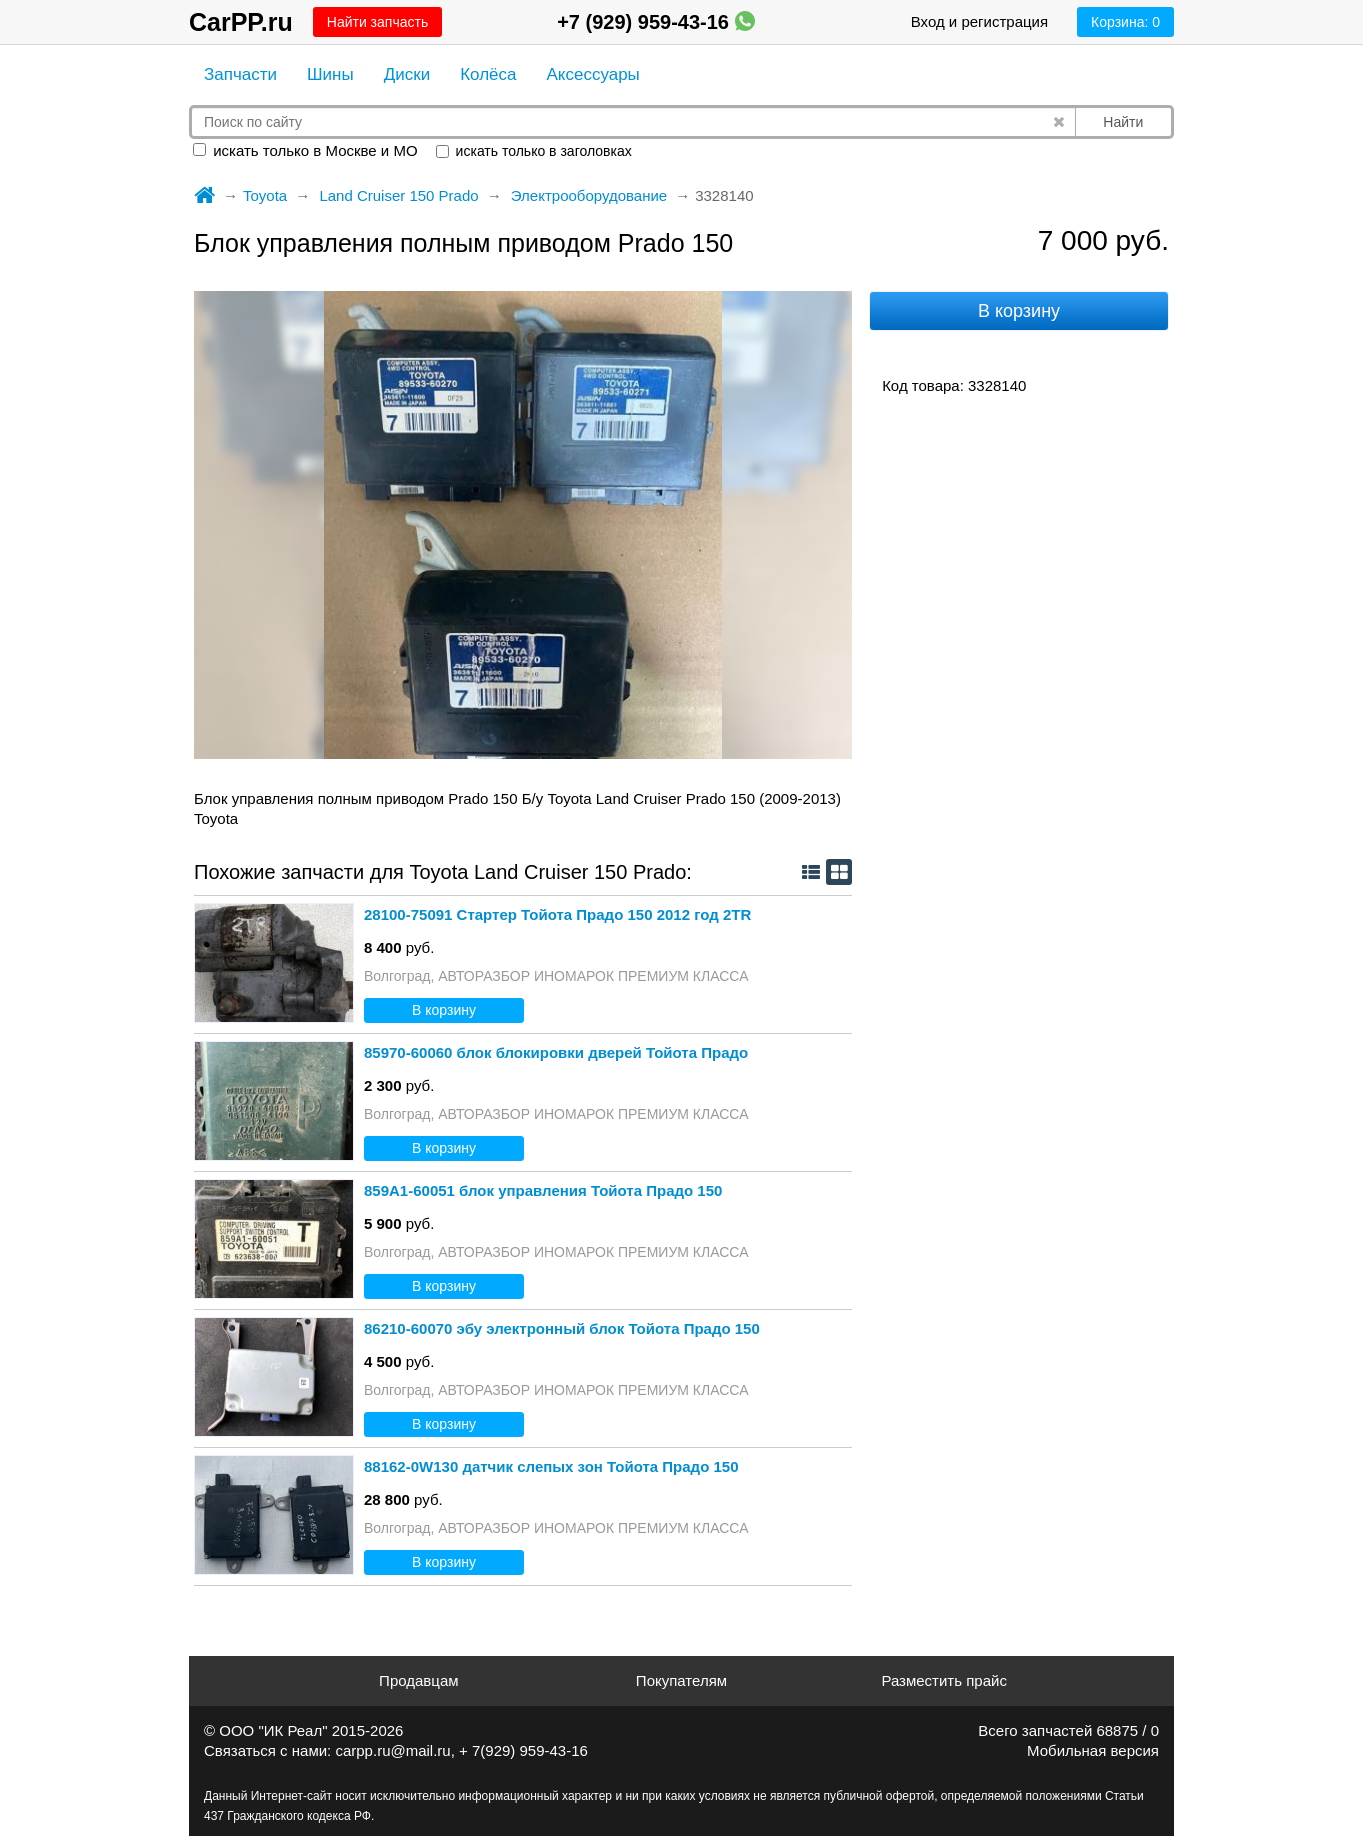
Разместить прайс (944, 1680)
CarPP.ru (241, 22)
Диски (407, 74)
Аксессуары (592, 74)
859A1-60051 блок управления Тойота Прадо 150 (543, 1190)
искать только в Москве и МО (305, 150)
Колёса (488, 74)
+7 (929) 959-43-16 (655, 22)
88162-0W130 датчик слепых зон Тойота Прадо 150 (551, 1466)
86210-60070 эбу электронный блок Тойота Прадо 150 (562, 1328)
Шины (330, 74)
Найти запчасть (377, 22)
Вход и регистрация (979, 21)
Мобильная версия (1093, 1750)
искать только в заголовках (534, 151)
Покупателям (681, 1680)
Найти (1123, 122)
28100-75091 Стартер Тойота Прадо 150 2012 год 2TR (557, 914)
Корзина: (1125, 22)
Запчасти (240, 74)
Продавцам (418, 1680)
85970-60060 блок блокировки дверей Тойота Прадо (556, 1052)
